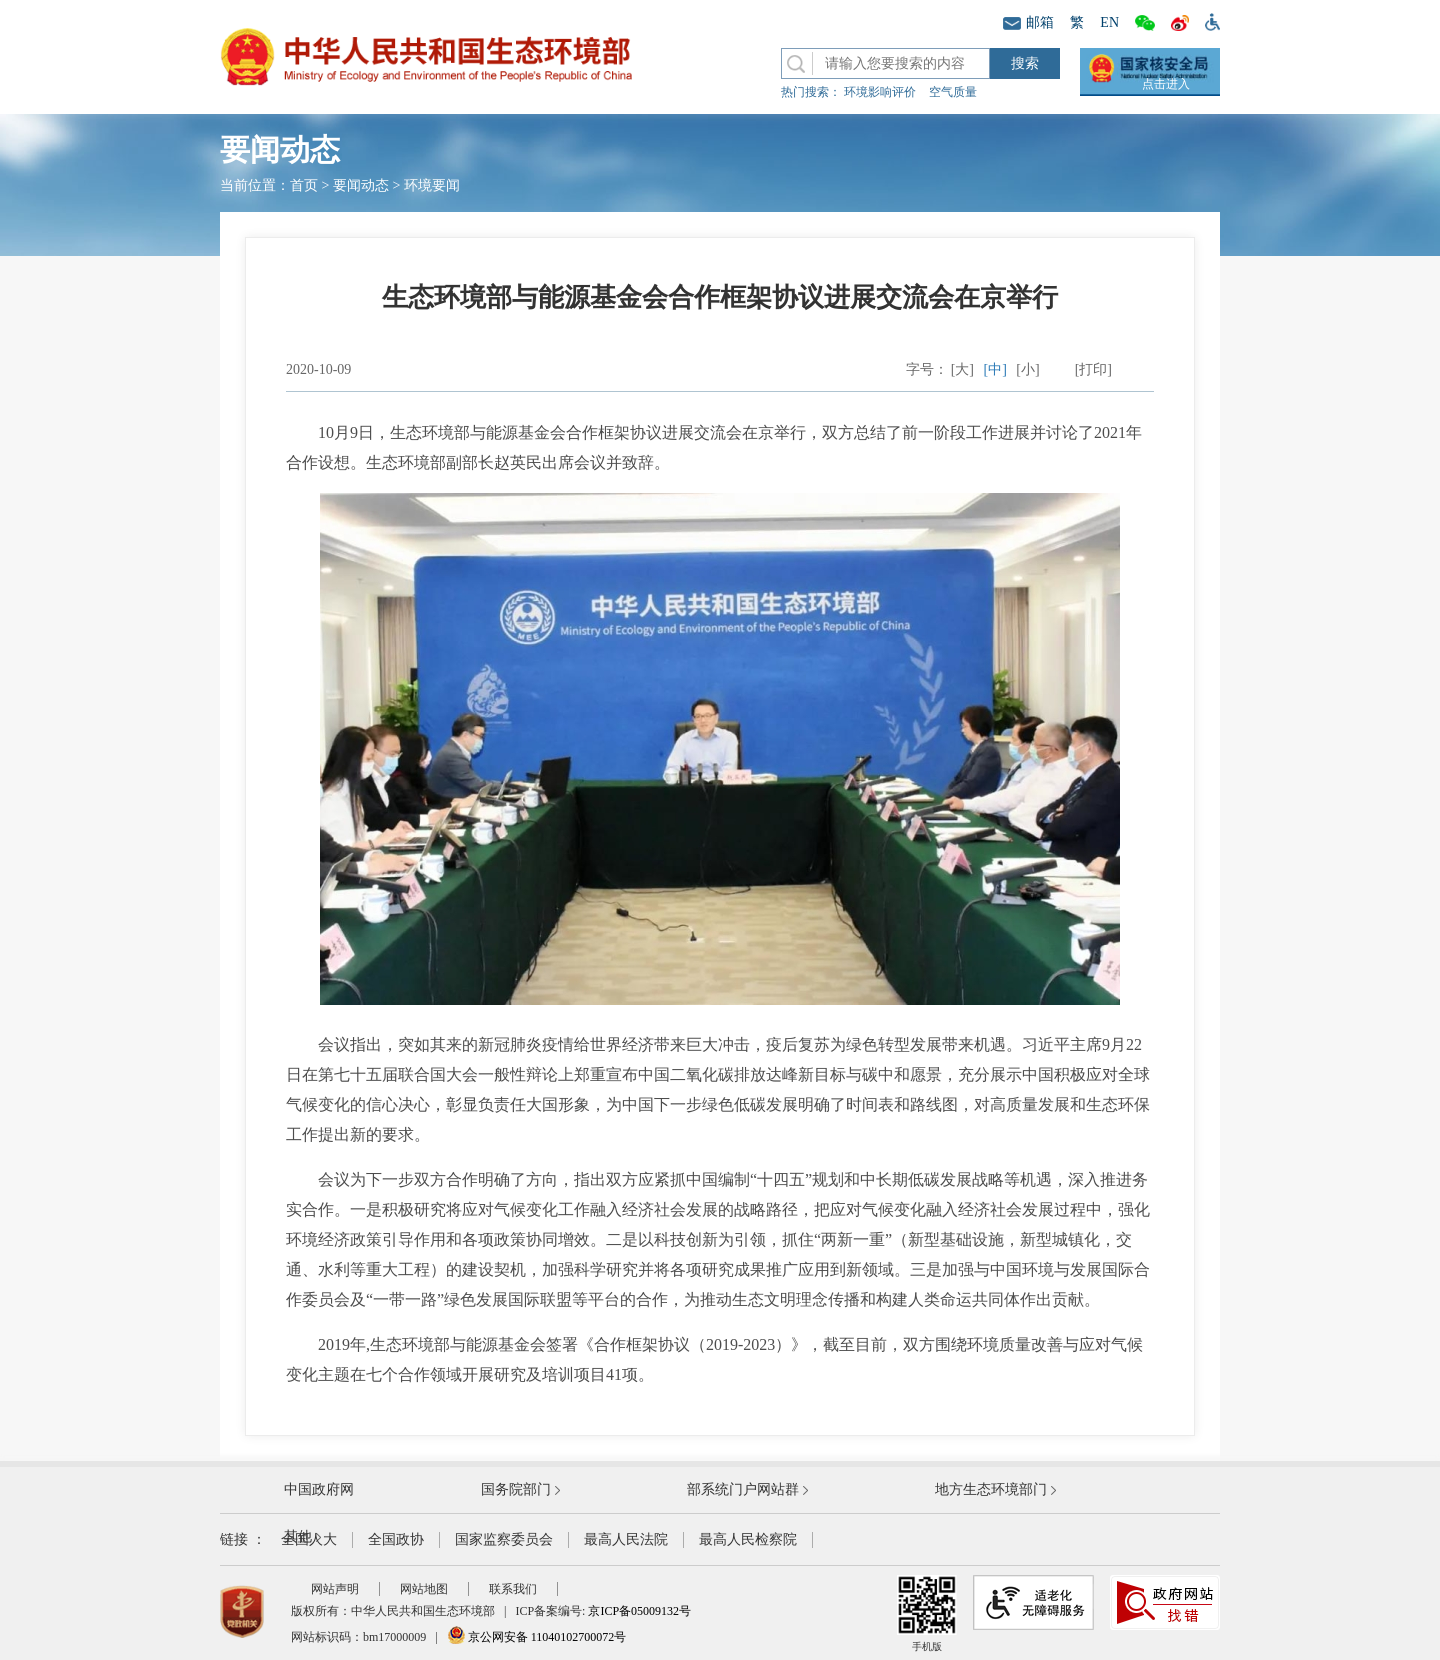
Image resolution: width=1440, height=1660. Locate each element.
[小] (1027, 369)
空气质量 (953, 92)
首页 (304, 185)
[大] (962, 369)
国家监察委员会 (504, 1539)
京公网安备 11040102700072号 (537, 1637)
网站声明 (335, 1589)
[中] (995, 369)
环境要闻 (432, 185)
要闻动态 (361, 185)
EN (1109, 22)
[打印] (1093, 369)
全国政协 (396, 1539)
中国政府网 (319, 1489)
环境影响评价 (880, 92)
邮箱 (1028, 22)
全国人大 (309, 1539)
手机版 (927, 1613)
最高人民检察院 (748, 1539)
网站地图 (424, 1589)
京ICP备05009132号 (639, 1611)
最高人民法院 (626, 1539)
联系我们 (513, 1589)
